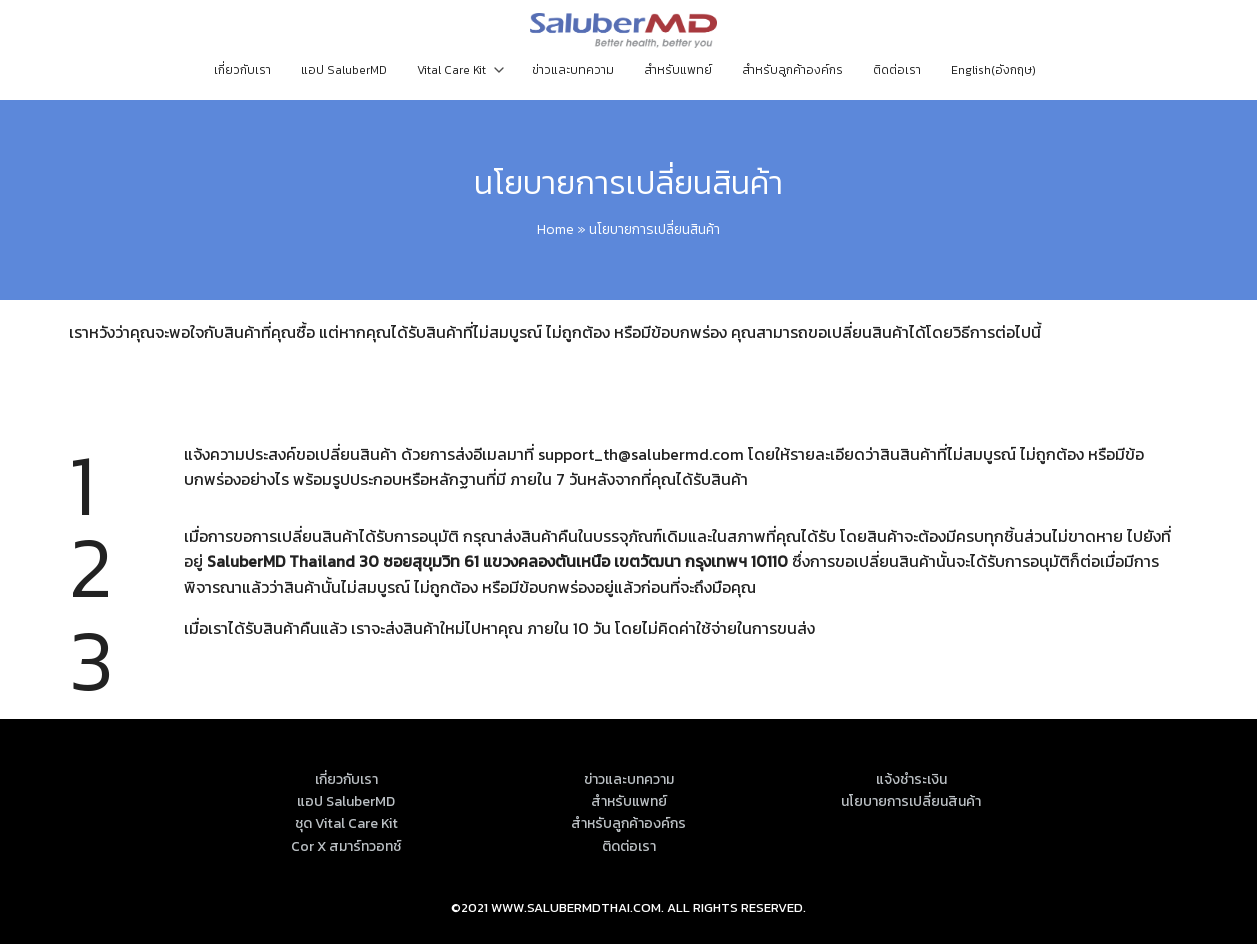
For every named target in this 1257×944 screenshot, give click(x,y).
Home (555, 229)
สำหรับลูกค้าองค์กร (792, 70)
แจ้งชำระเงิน (911, 779)
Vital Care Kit (451, 70)
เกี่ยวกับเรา (242, 70)
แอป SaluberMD (344, 70)
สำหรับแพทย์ (678, 70)
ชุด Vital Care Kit (346, 823)
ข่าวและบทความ (573, 70)
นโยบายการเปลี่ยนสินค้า (628, 183)
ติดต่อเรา (897, 70)
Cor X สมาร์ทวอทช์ (346, 846)
